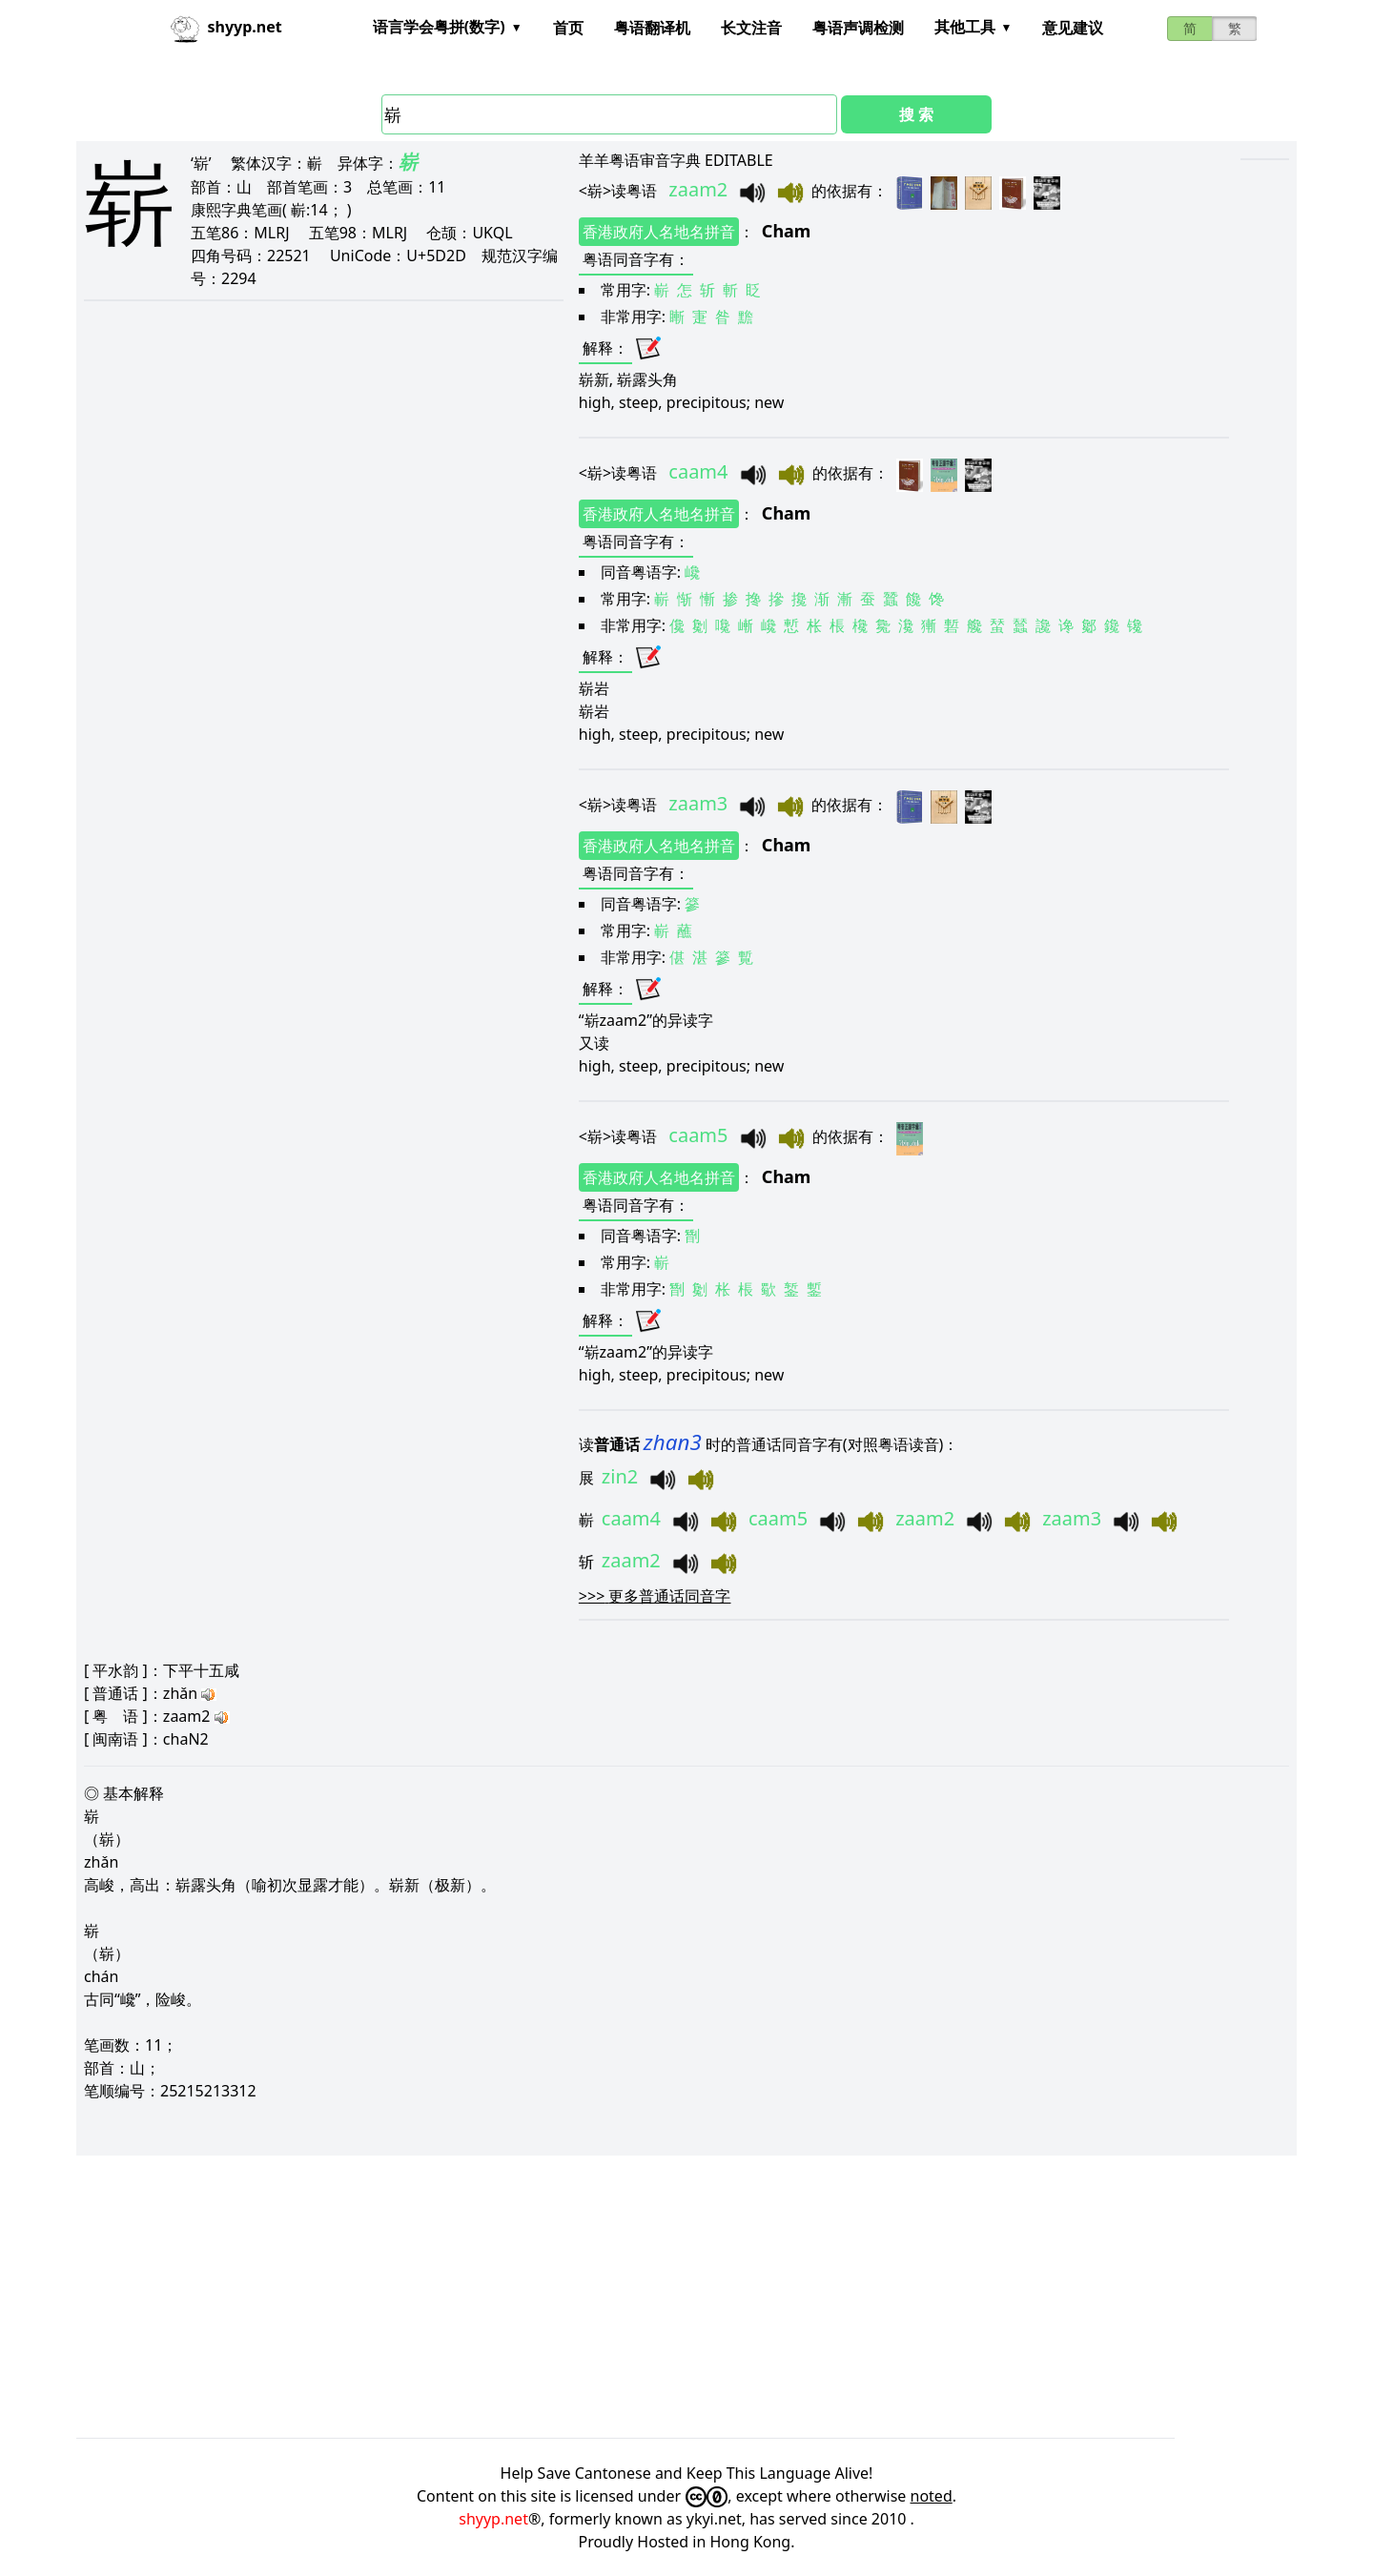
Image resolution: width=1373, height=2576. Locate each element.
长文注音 (751, 27)
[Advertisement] (648, 2296)
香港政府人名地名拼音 (659, 231)
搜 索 (916, 114)
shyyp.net (493, 2518)
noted (932, 2495)
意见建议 (1072, 27)
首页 (568, 27)
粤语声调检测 (858, 27)
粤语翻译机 (652, 27)
